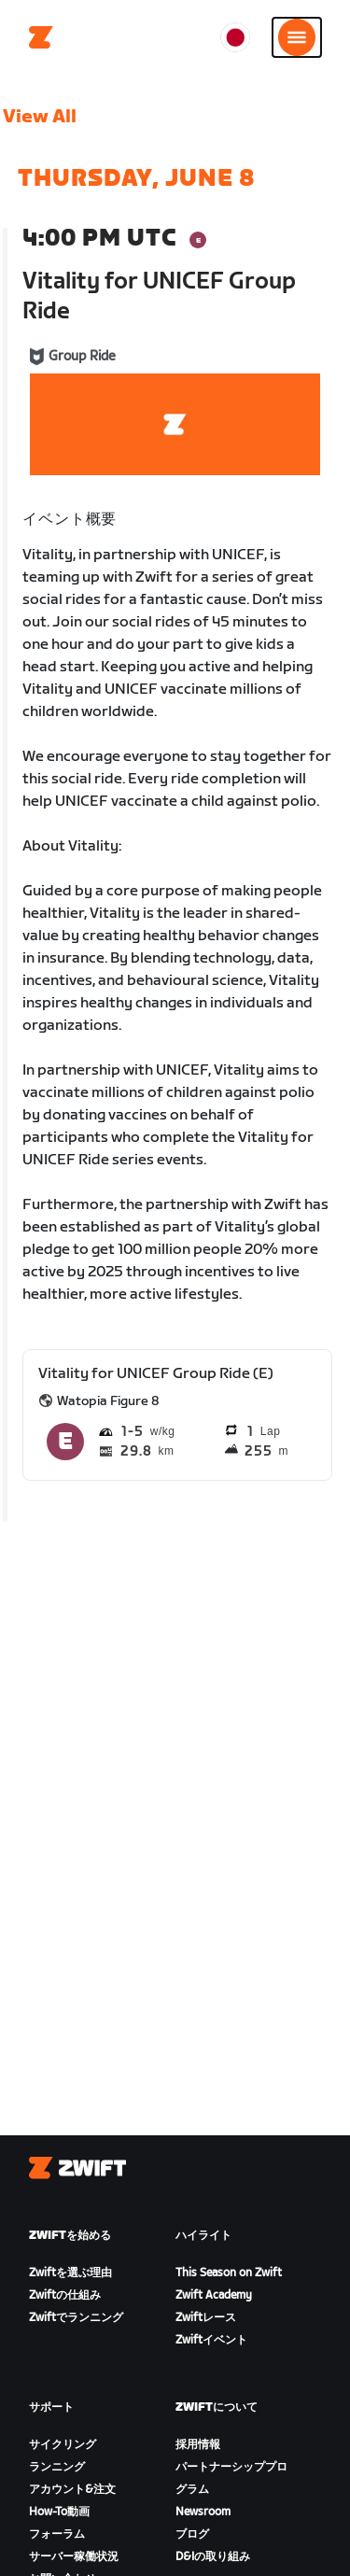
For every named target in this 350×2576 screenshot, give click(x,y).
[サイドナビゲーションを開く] (297, 37)
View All (40, 117)
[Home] (41, 37)
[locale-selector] (235, 37)
